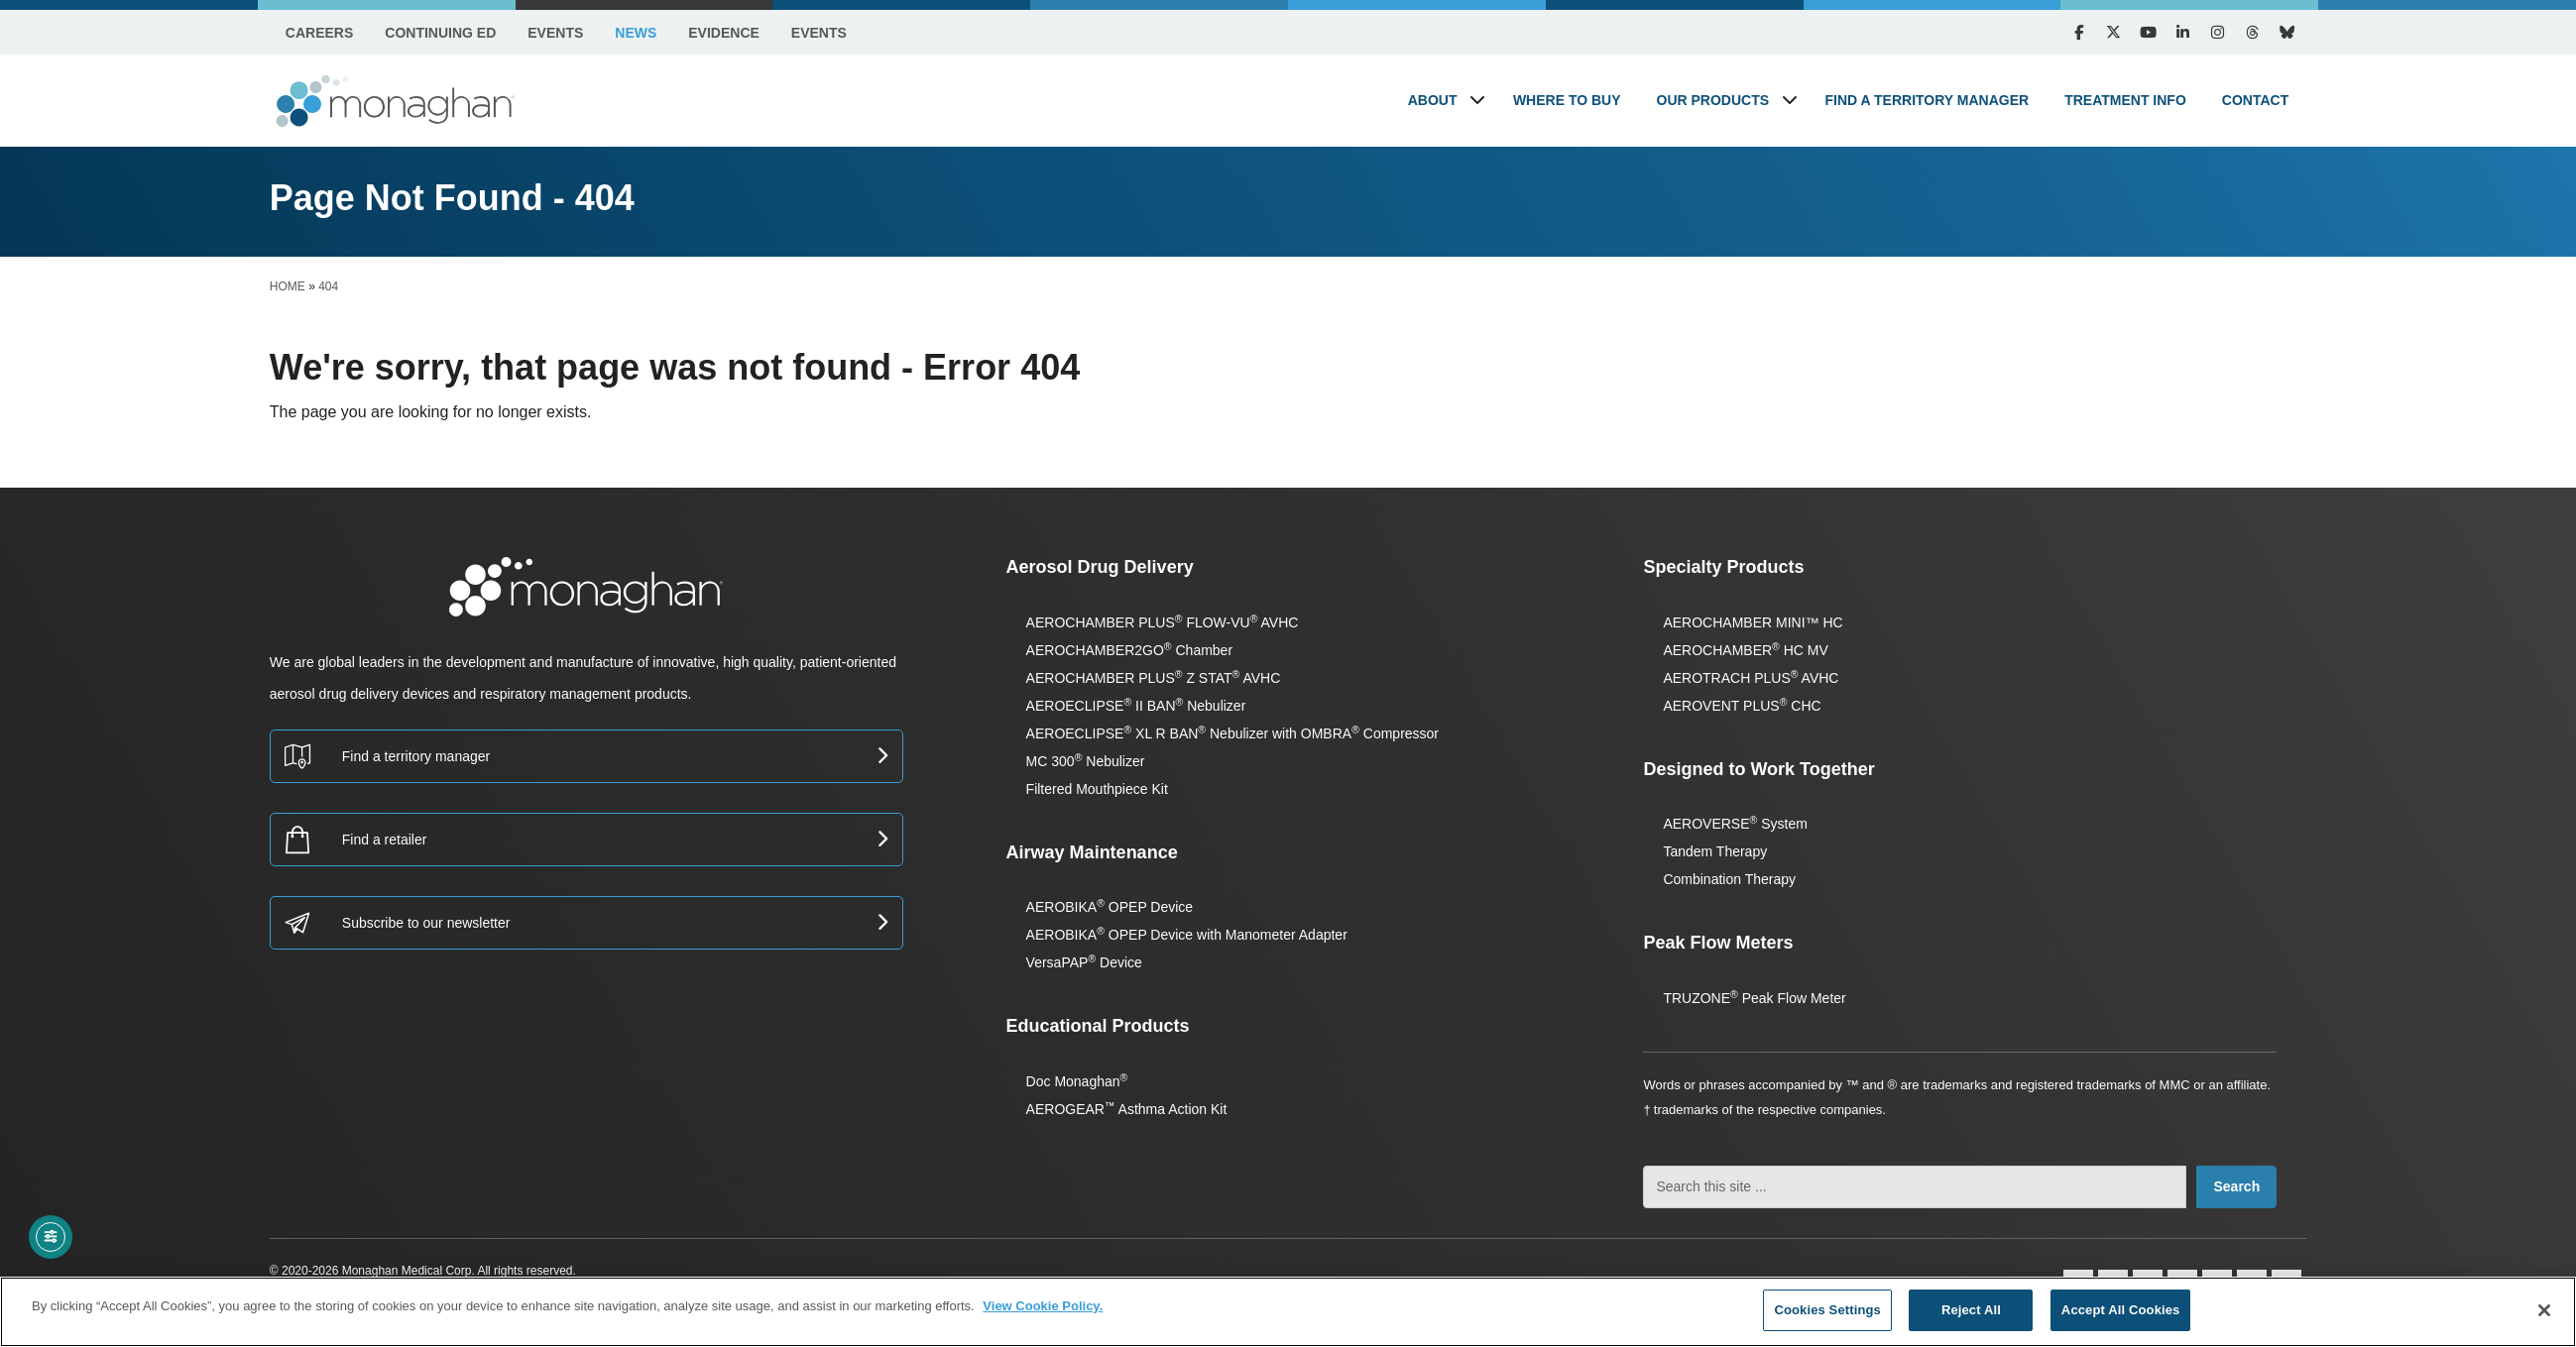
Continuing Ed (440, 33)
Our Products (1713, 100)
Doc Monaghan (1077, 1081)
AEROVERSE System (1735, 824)
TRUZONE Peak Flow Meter (1754, 998)
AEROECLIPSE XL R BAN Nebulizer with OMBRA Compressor (1232, 733)
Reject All (1971, 1309)
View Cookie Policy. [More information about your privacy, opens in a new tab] (1043, 1305)
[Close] (2544, 1310)
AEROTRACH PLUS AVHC (1750, 678)
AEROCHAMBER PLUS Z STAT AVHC (1153, 678)
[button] (1477, 99)
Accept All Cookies (2120, 1309)
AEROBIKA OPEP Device (1110, 907)
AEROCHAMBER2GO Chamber (1129, 650)
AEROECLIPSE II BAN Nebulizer (1136, 706)
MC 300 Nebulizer (1085, 761)
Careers (319, 33)
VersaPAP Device (1084, 962)
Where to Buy (1567, 100)
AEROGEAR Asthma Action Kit (1127, 1109)
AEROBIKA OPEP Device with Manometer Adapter (1186, 935)
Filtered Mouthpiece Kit (1097, 789)
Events (555, 33)
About (1433, 100)
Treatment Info (2125, 100)
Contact (2255, 100)
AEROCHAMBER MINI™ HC (1752, 622)
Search (2236, 1186)
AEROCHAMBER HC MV (1745, 650)
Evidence (724, 33)
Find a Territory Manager (1927, 100)
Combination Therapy (1729, 879)
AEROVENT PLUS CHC (1741, 706)
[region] (1288, 1312)
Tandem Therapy (1715, 851)
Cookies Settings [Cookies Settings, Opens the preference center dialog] (1827, 1309)
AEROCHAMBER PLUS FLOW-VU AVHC (1162, 622)
